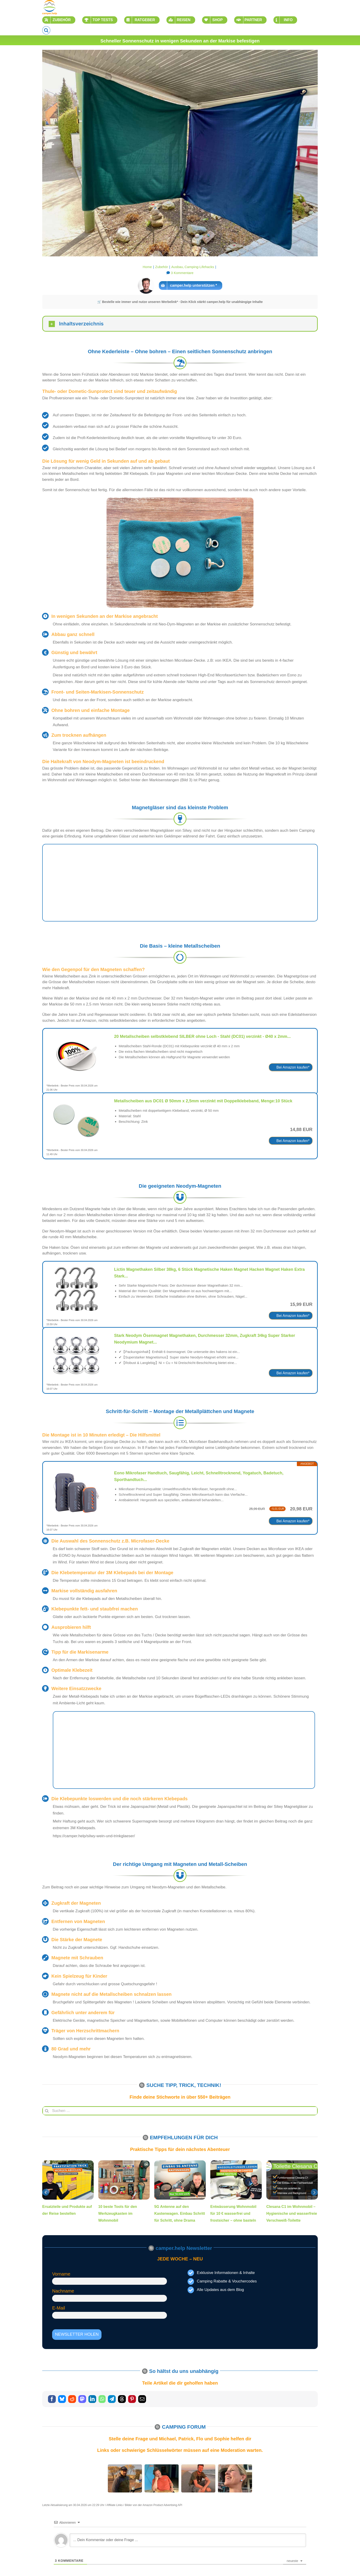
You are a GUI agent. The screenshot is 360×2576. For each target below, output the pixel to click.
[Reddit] (72, 2399)
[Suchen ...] (180, 2110)
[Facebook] (52, 2399)
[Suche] (46, 2110)
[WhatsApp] (102, 2399)
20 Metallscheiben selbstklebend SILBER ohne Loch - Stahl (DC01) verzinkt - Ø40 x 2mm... (202, 1036)
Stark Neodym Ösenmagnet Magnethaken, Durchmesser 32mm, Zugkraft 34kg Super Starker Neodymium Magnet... (204, 1338)
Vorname (61, 2273)
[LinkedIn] (92, 2399)
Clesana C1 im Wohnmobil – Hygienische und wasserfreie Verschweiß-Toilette (291, 2213)
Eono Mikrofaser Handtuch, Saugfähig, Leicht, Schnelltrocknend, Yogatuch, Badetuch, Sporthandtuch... (198, 1476)
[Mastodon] (82, 2399)
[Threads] (122, 2399)
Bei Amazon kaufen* (292, 1067)
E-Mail (58, 2307)
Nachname (63, 2290)
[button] (46, 30)
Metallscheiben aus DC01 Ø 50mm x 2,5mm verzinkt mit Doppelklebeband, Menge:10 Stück (203, 1101)
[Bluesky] (62, 2399)
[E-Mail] (142, 2399)
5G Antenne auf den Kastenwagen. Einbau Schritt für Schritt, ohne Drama (179, 2213)
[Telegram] (112, 2399)
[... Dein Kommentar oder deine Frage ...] (188, 2540)
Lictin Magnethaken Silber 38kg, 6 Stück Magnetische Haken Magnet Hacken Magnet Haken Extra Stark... (209, 1272)
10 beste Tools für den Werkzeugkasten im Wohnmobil (117, 2213)
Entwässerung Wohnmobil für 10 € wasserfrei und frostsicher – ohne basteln (233, 2213)
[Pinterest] (132, 2399)
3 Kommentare (182, 273)
